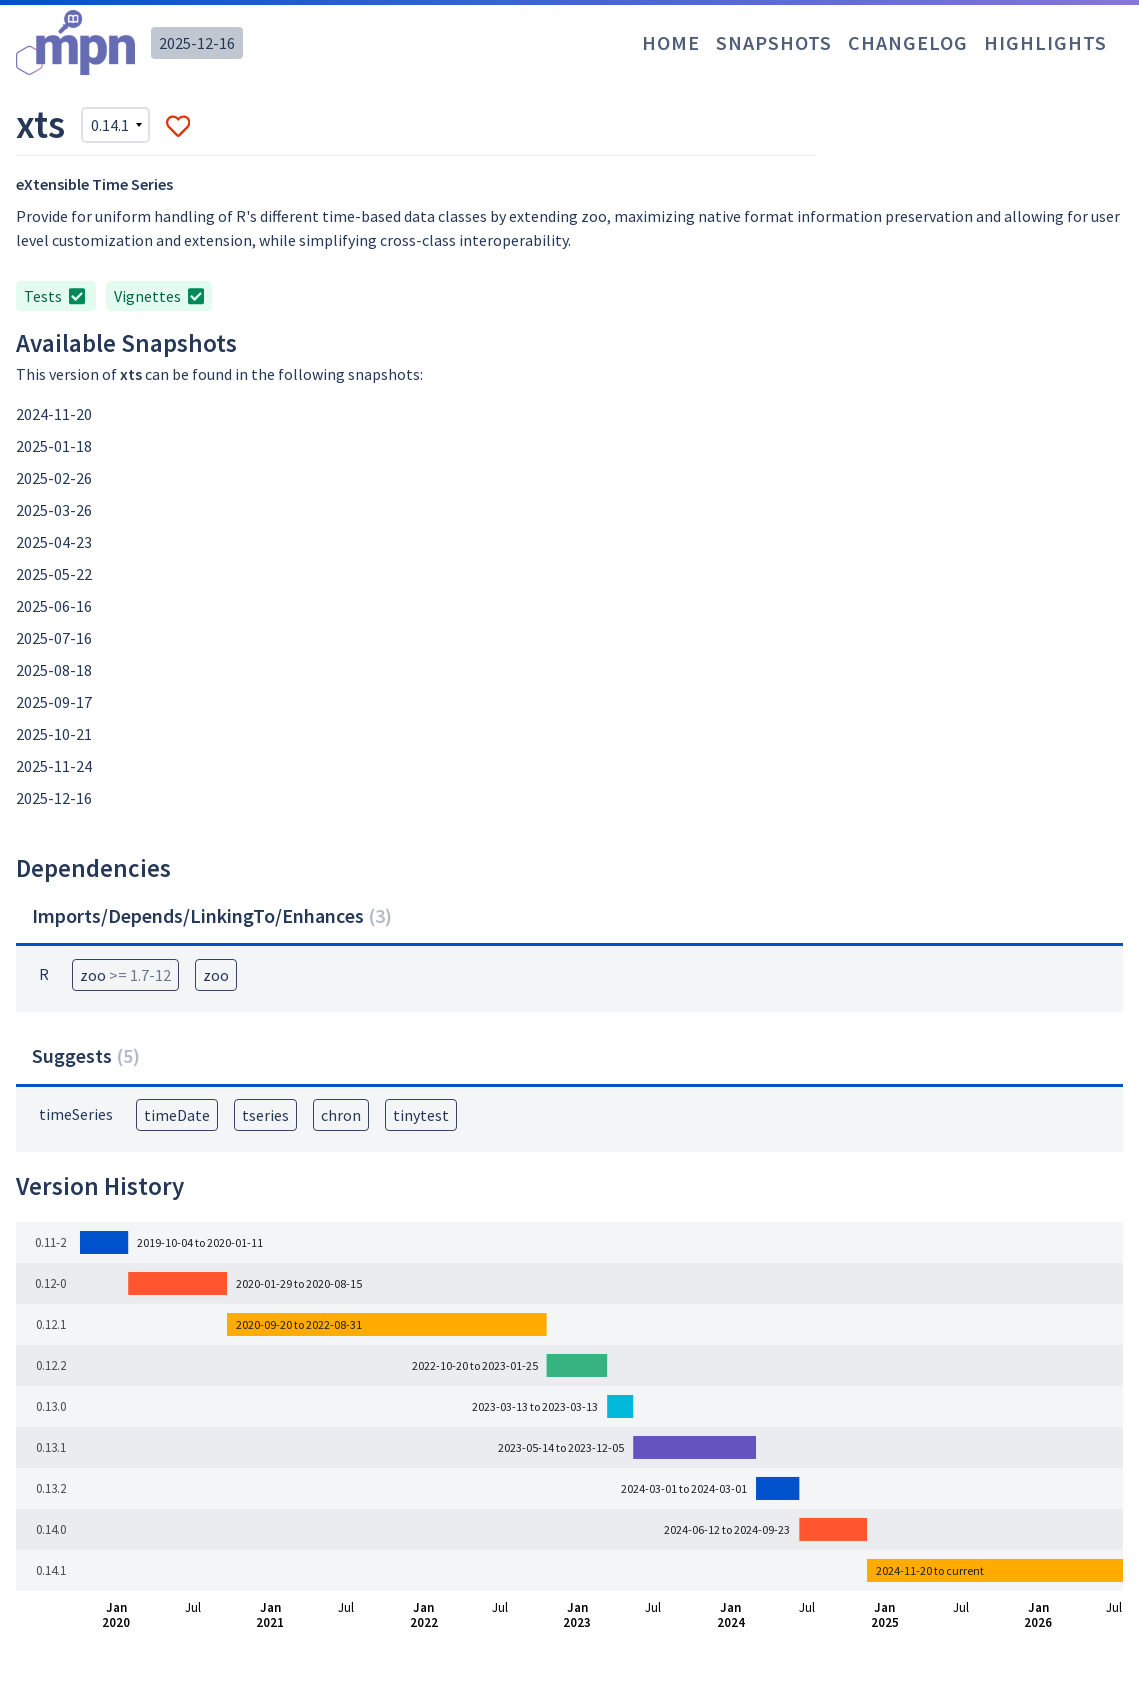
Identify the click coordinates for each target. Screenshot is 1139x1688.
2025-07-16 (54, 638)
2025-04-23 (54, 542)
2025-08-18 (54, 670)
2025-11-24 (54, 766)
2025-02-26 (54, 478)
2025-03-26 (54, 510)
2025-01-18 (54, 446)
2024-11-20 (54, 414)
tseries (265, 1115)
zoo (125, 975)
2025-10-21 (54, 734)
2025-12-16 (197, 43)
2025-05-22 (54, 574)
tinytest (421, 1115)
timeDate (177, 1115)
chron (341, 1115)
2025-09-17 (54, 702)
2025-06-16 (54, 606)
